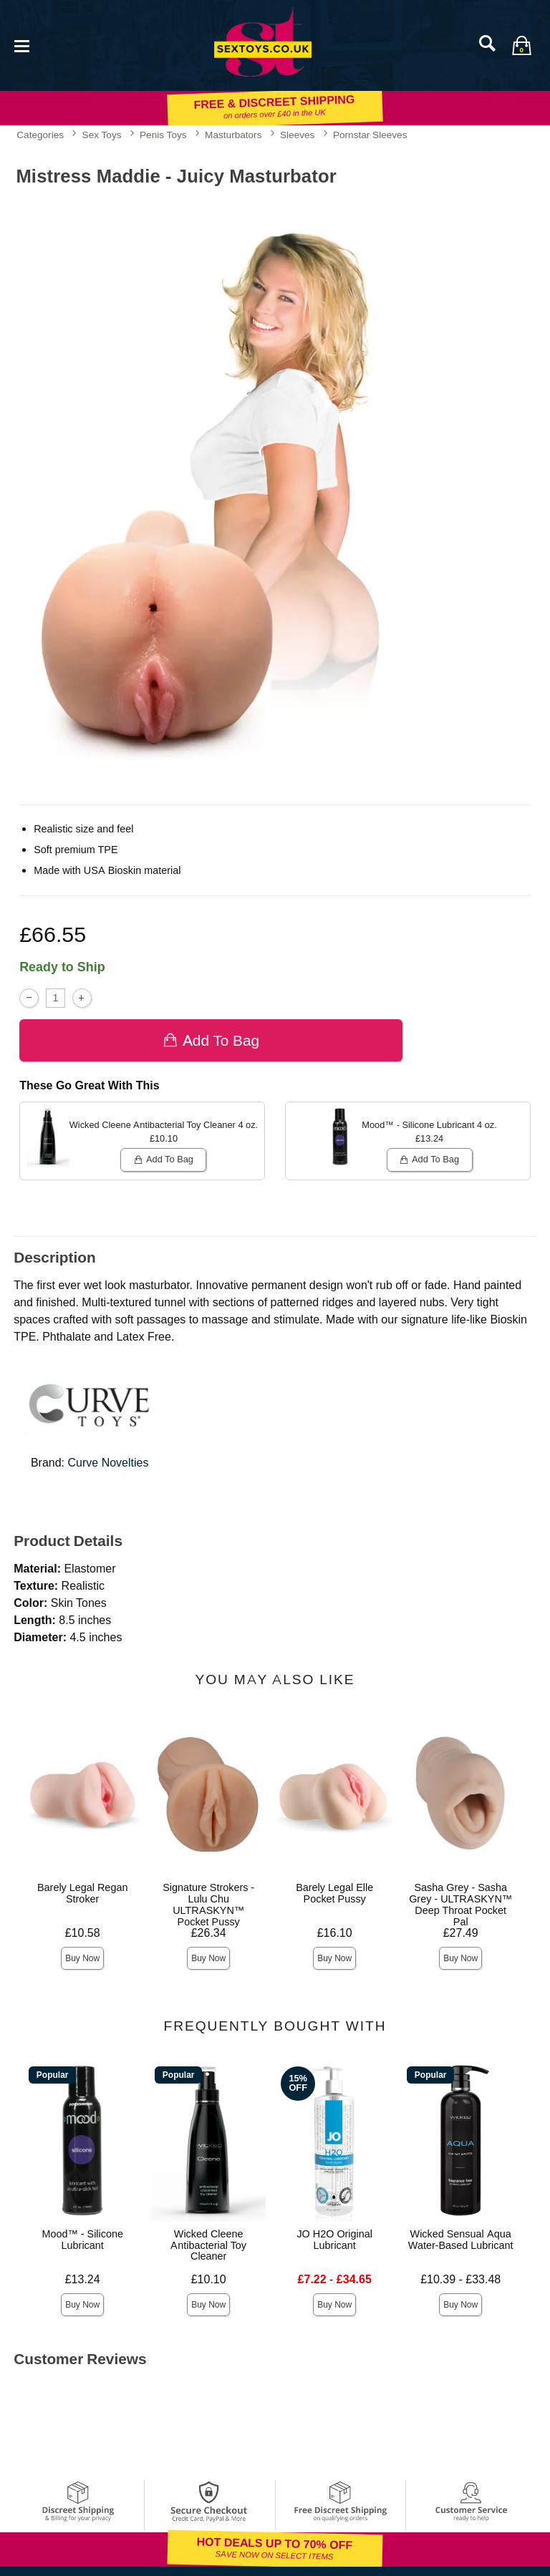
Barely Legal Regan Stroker (82, 1893)
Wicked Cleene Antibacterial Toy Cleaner (208, 2245)
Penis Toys (163, 134)
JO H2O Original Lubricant (334, 2239)
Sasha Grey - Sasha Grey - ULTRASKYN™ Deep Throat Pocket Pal (460, 1904)
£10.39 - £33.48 (460, 2279)
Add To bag (211, 1040)
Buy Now (82, 1958)
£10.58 (82, 1933)
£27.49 (460, 1933)
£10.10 (208, 2279)
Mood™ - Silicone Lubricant (82, 2239)
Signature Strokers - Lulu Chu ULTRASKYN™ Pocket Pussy (208, 1904)
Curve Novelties (108, 1462)
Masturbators (233, 134)
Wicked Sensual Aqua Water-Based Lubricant (460, 2239)
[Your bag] (521, 45)
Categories (40, 134)
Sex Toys (102, 134)
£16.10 (334, 1933)
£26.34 (208, 1933)
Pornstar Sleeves (370, 134)
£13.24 (82, 2279)
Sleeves (297, 134)
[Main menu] (21, 44)
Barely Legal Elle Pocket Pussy (334, 1893)
